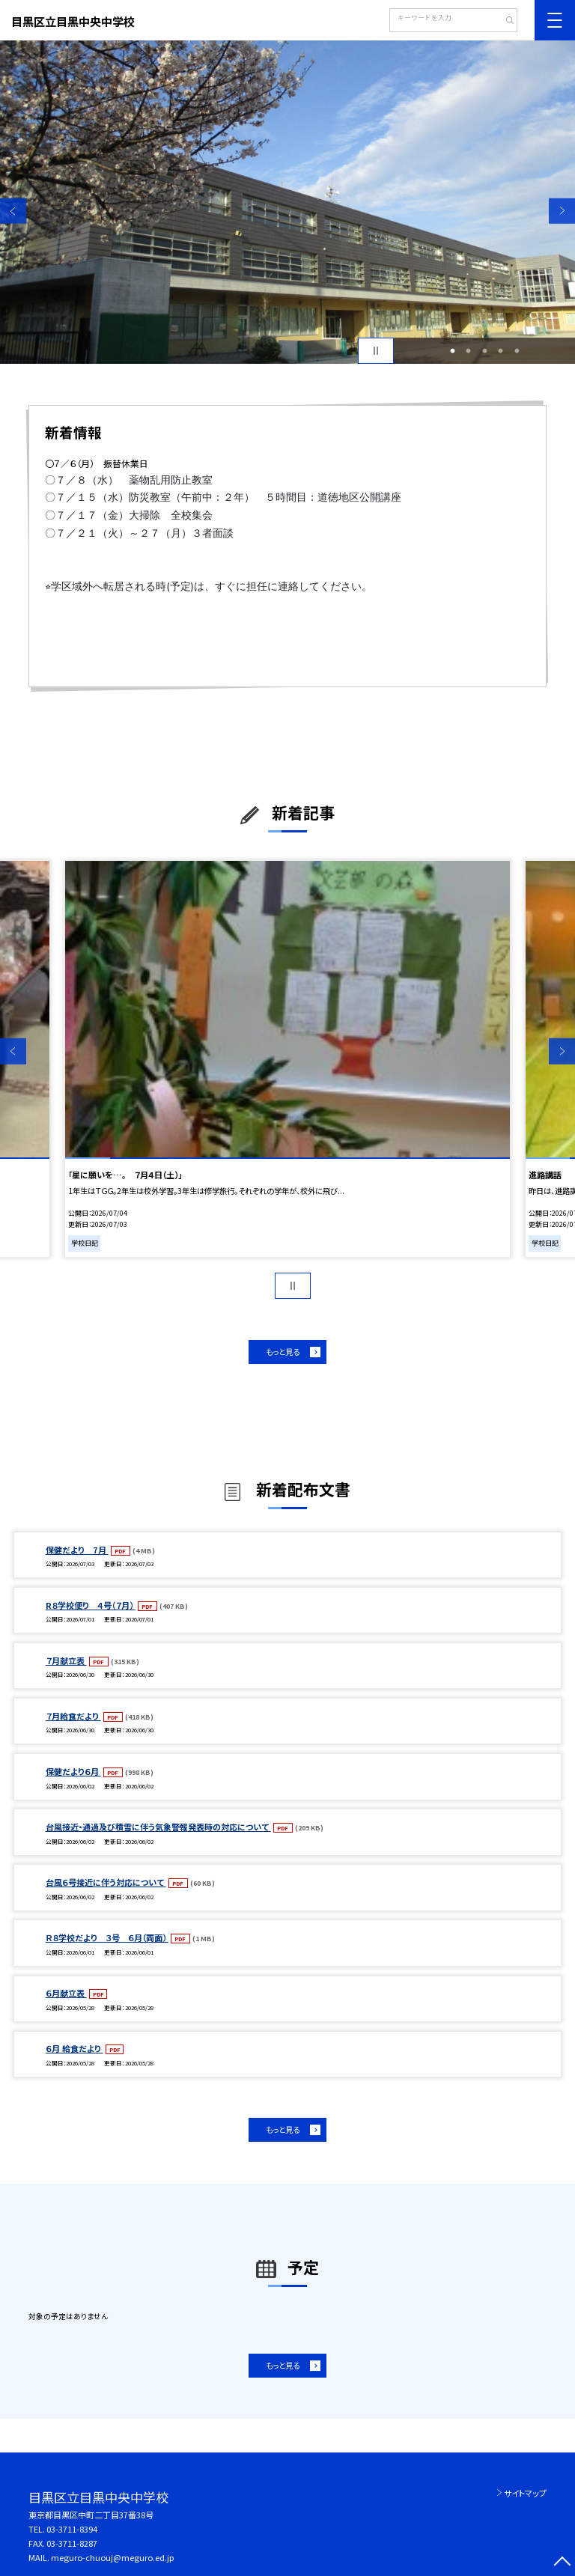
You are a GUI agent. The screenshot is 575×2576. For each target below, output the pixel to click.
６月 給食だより (74, 2048)
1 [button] (452, 351)
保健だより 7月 (77, 1550)
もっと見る (282, 1351)
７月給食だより (73, 1716)
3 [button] (484, 351)
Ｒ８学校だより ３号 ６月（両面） (107, 1937)
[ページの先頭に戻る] (562, 2563)
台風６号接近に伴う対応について (106, 1882)
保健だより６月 (73, 1771)
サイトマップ (525, 2493)
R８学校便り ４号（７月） (91, 1605)
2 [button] (468, 351)
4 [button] (501, 351)
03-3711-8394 (71, 2529)
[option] (287, 202)
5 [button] (516, 351)
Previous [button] (13, 211)
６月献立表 (66, 1993)
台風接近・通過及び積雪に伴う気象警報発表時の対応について (158, 1827)
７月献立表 (66, 1660)
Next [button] (562, 211)
